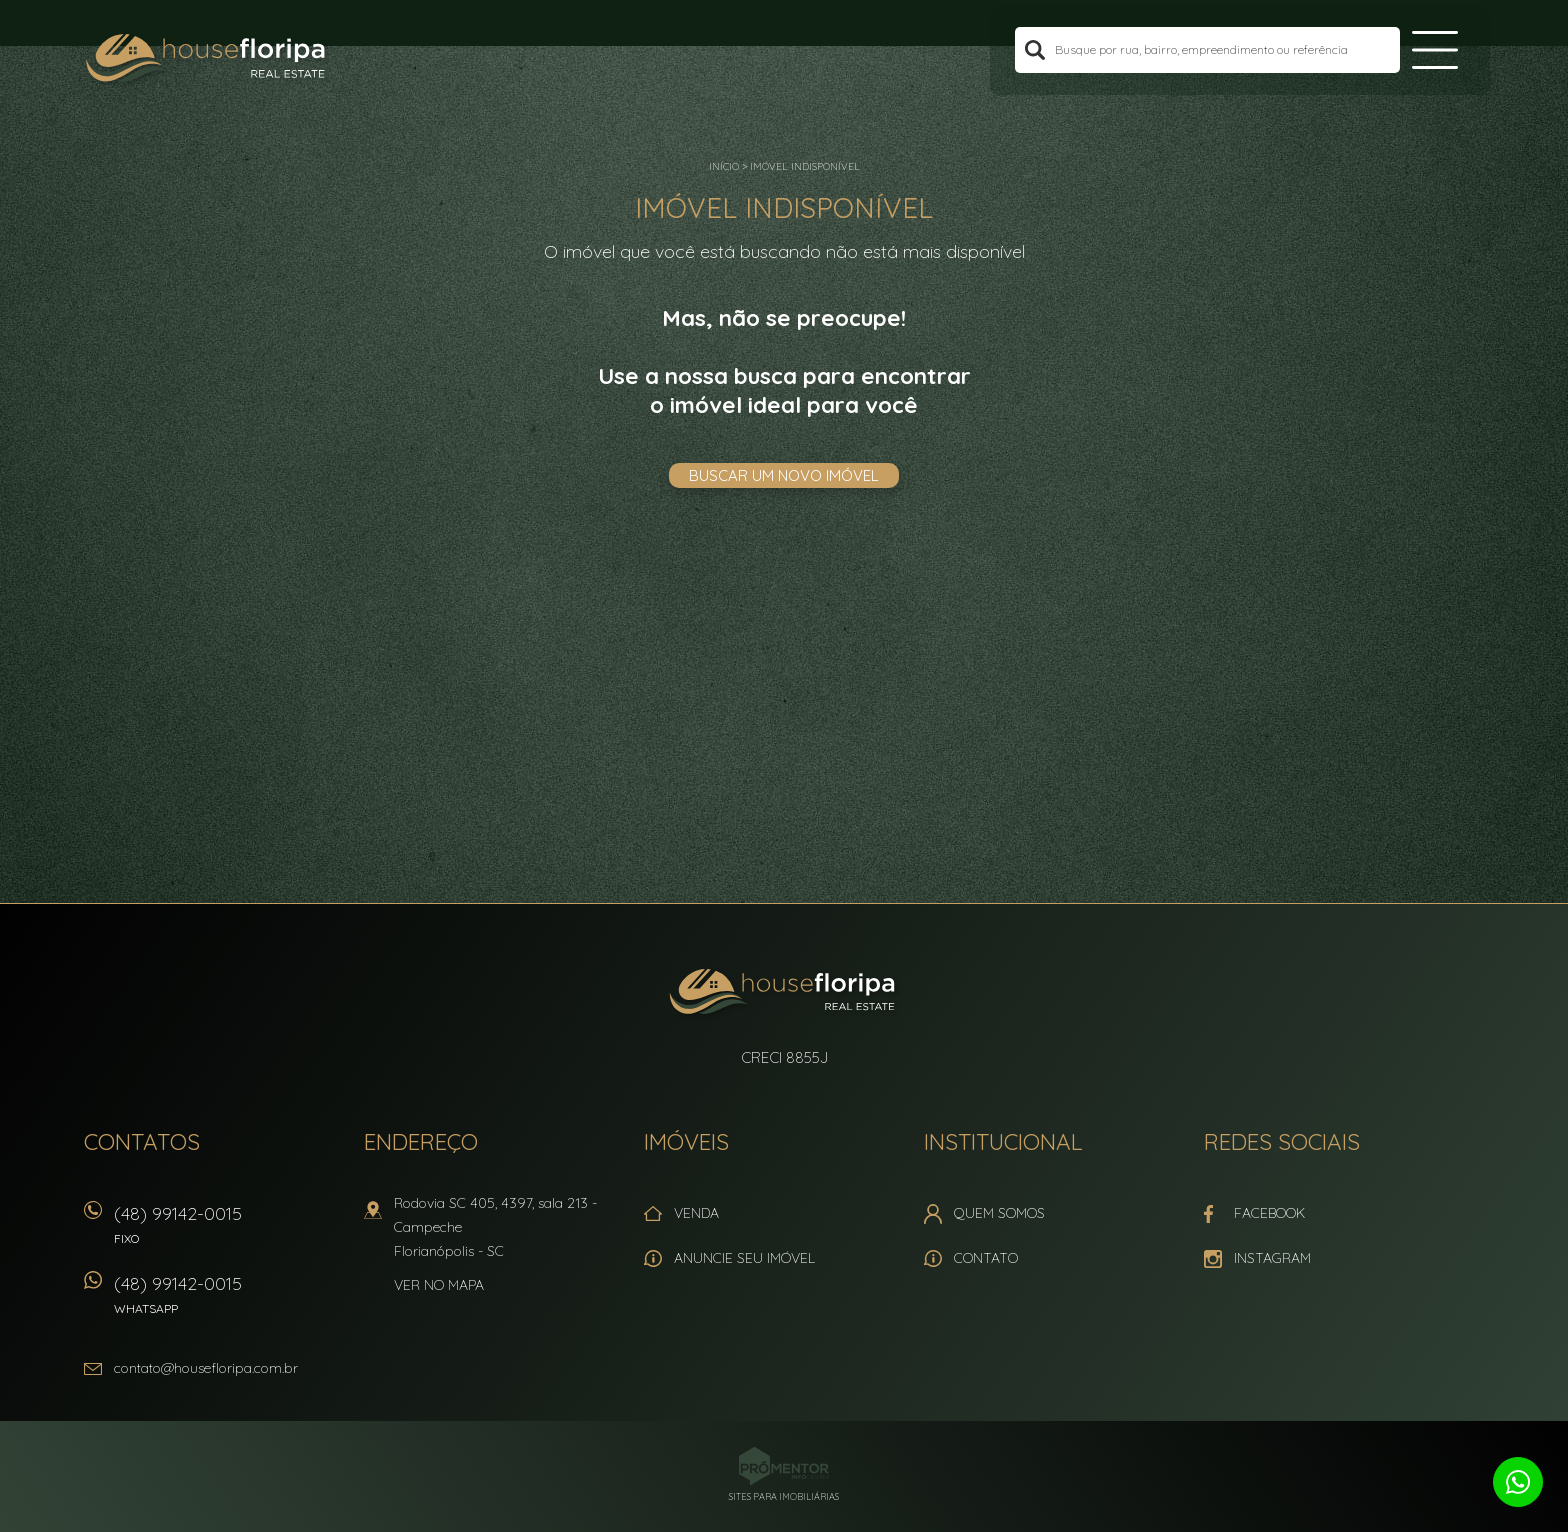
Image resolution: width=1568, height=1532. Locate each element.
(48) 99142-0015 (229, 1231)
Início (724, 166)
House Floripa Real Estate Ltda (784, 994)
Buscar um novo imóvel (784, 475)
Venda (696, 1213)
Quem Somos (999, 1213)
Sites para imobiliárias (784, 1496)
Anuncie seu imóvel (744, 1258)
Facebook (1269, 1213)
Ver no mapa (439, 1285)
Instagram (1272, 1258)
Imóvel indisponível (805, 166)
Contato (986, 1258)
